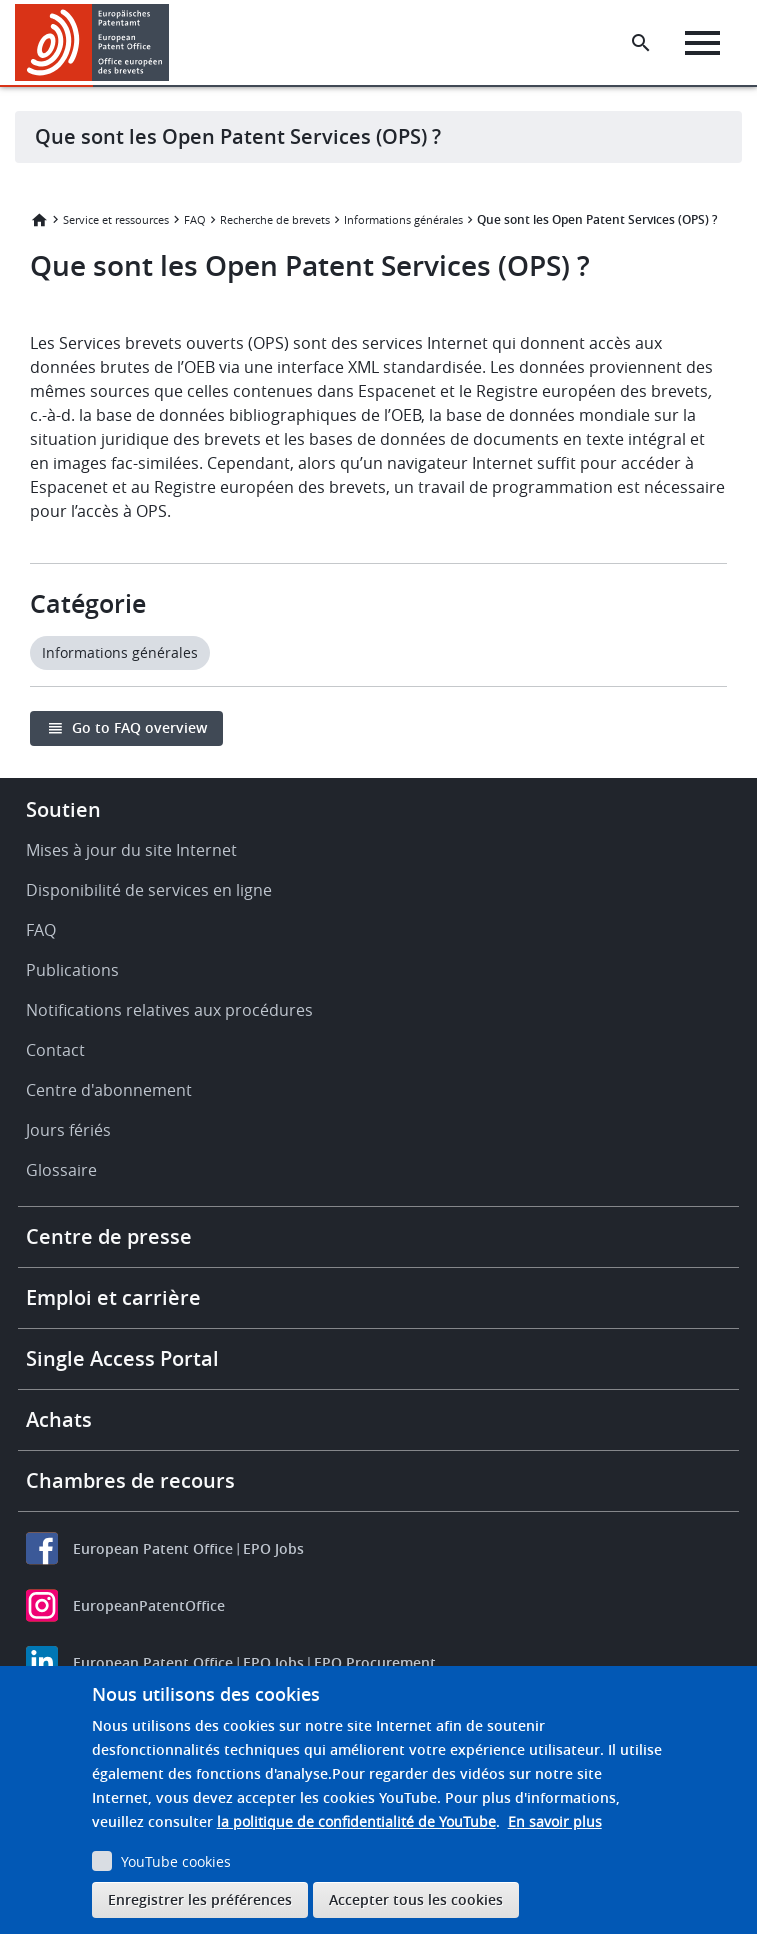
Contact (55, 1050)
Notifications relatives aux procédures (169, 1010)
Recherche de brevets (275, 219)
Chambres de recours (130, 1480)
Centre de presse (109, 1236)
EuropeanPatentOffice (149, 1605)
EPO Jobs (273, 1548)
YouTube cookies (176, 1861)
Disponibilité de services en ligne (149, 890)
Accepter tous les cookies (416, 1899)
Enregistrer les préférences (200, 1899)
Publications (72, 970)
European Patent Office (153, 1548)
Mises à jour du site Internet (131, 850)
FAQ (195, 219)
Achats (59, 1419)
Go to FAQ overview (139, 727)
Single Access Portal (122, 1358)
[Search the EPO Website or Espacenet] (641, 43)
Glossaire (61, 1170)
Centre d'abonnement (109, 1090)
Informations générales (403, 219)
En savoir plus (555, 1821)
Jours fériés (68, 1130)
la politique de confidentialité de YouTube (356, 1821)
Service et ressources (116, 219)
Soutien (63, 809)
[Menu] (702, 43)
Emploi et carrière (113, 1297)
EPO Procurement (375, 1662)
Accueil (39, 220)
